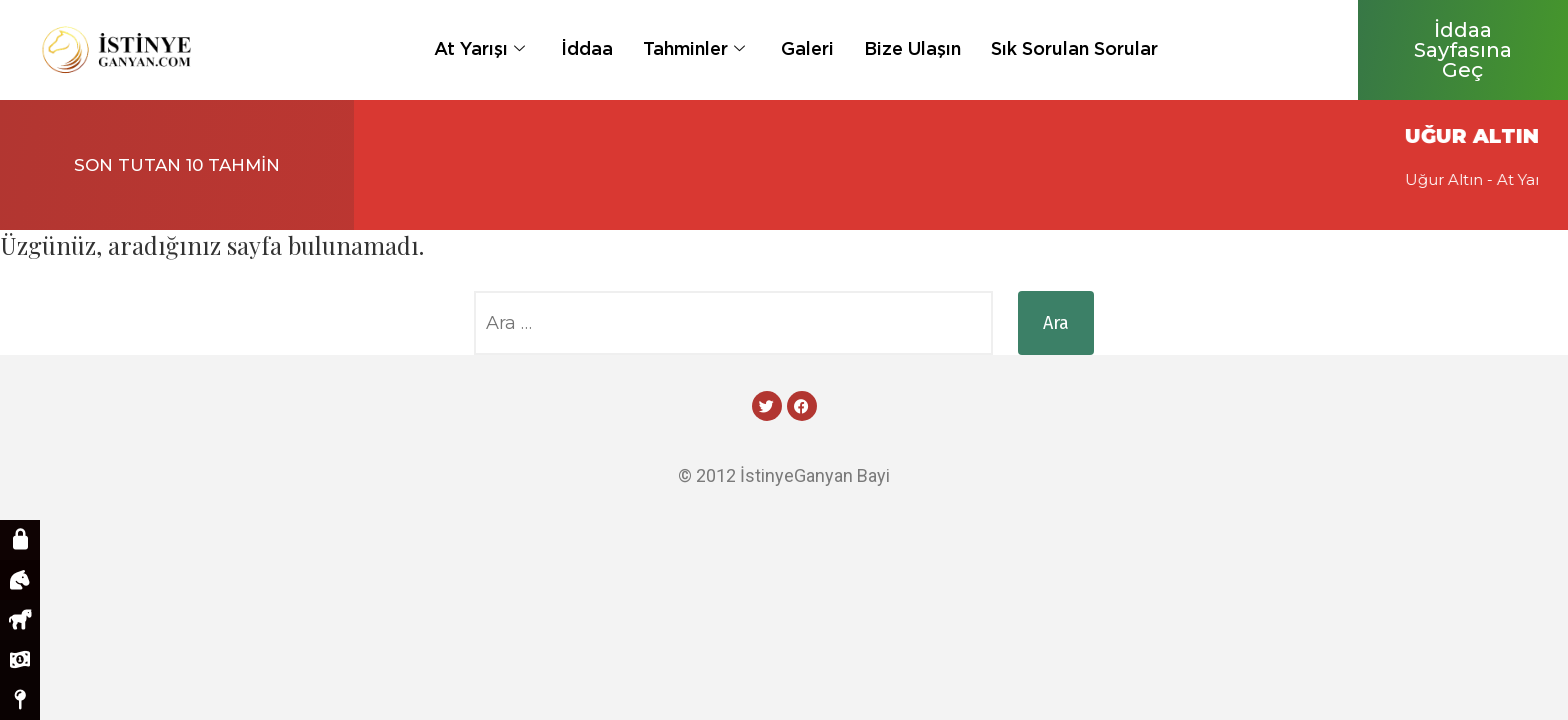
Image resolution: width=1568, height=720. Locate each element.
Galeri (807, 48)
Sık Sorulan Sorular (1074, 48)
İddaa (587, 48)
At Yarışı (479, 48)
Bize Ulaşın (912, 48)
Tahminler (694, 48)
